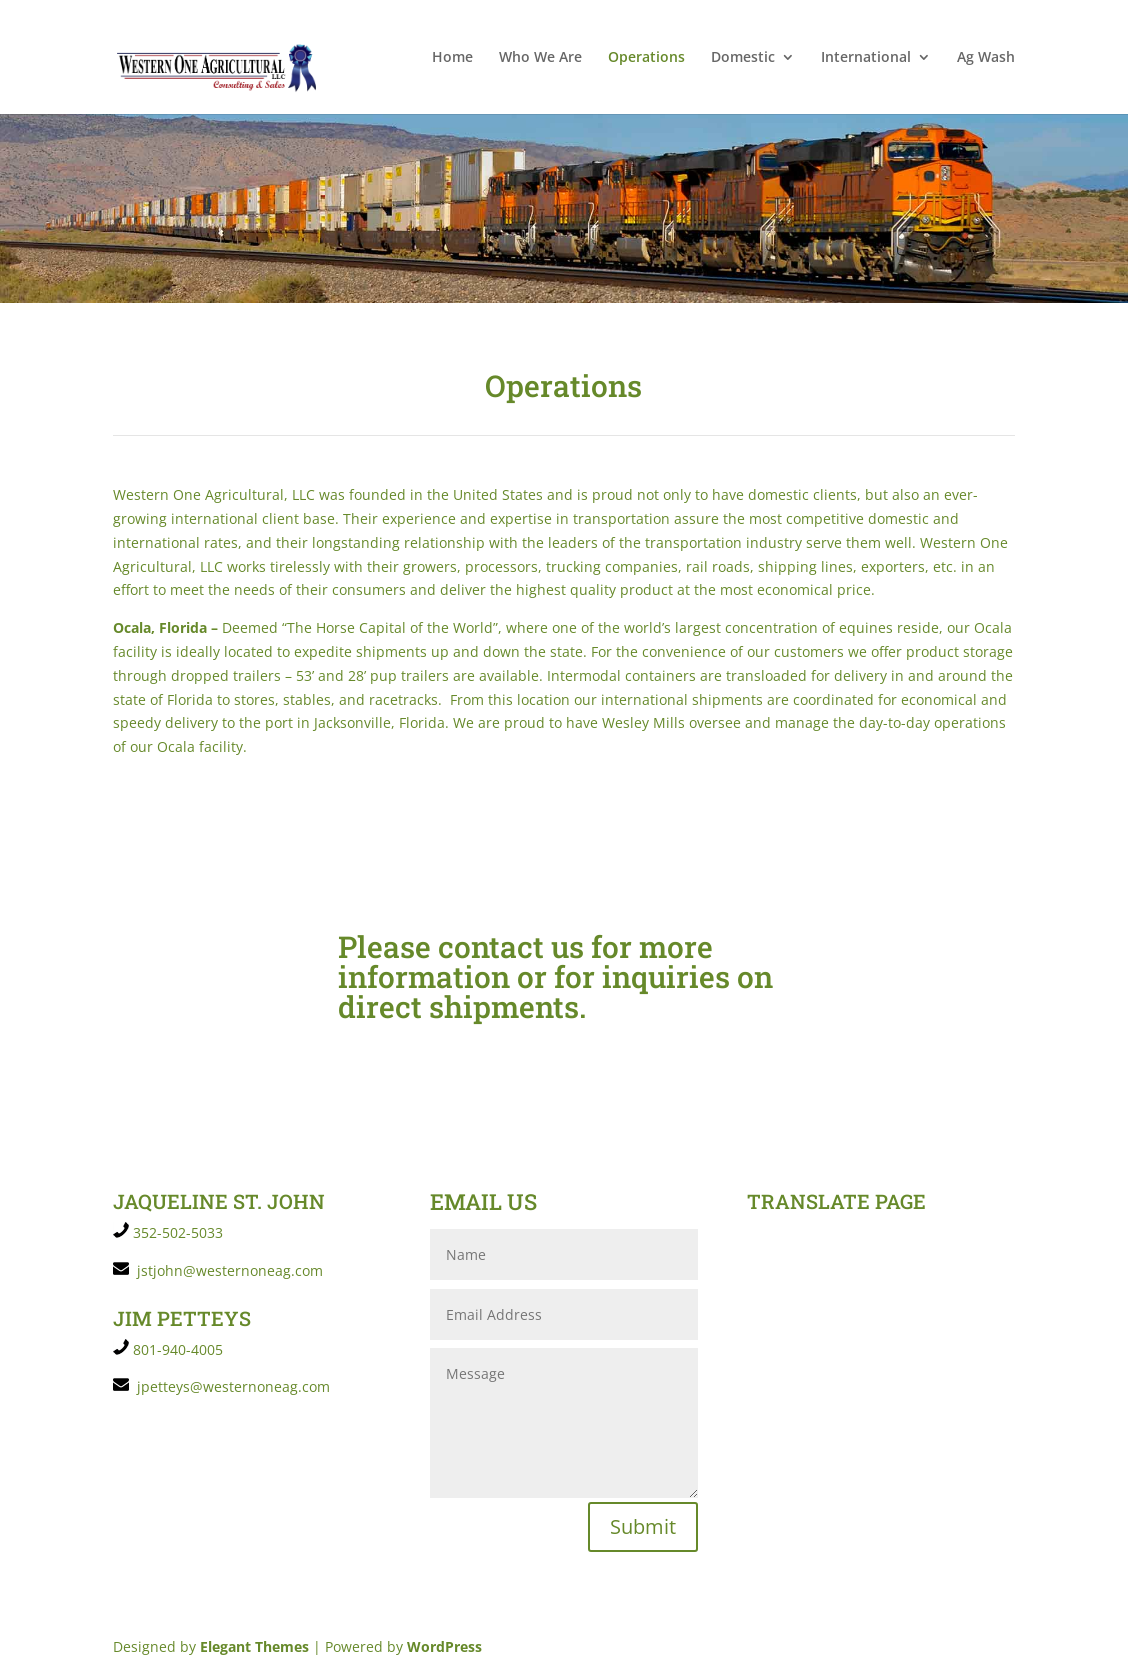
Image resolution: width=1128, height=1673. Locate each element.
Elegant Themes (254, 1646)
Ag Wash (986, 58)
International (866, 58)
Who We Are (540, 58)
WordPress (444, 1646)
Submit (643, 1526)
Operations (646, 58)
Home (452, 58)
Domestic (743, 58)
